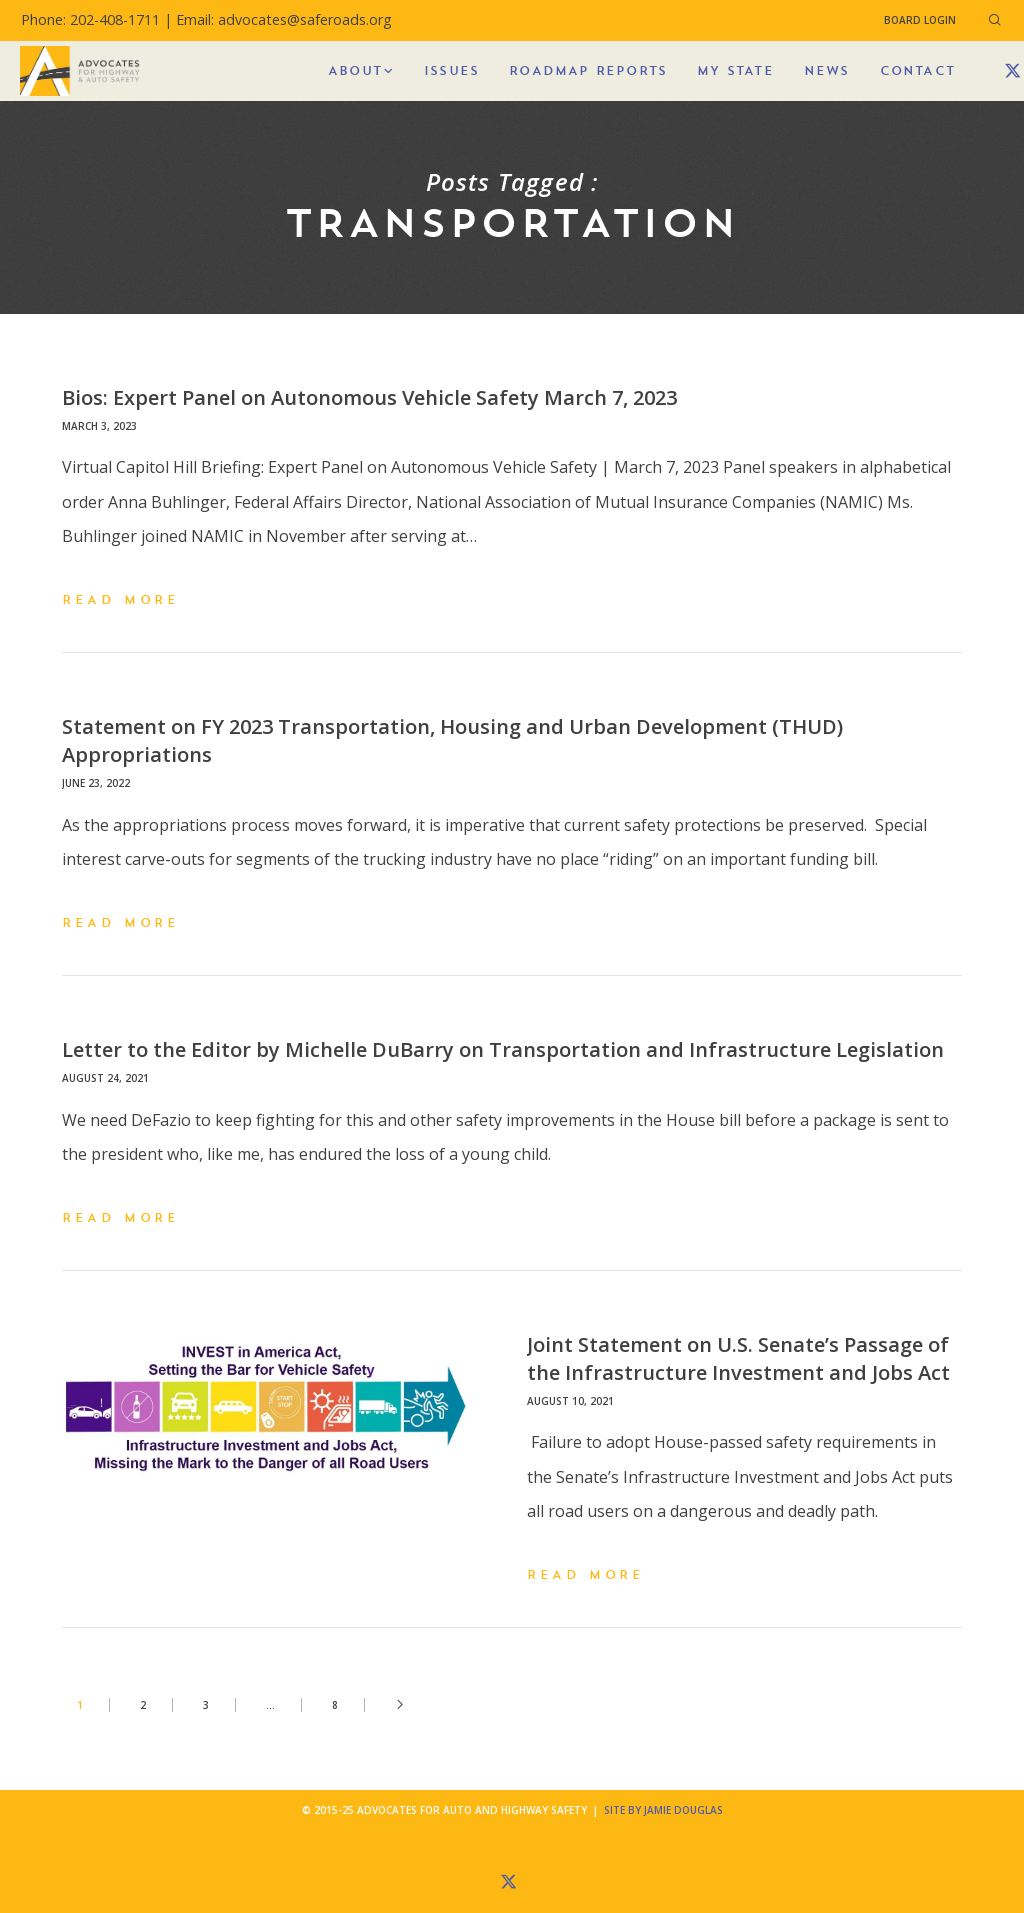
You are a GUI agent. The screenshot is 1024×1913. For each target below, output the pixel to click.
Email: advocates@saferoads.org (284, 19)
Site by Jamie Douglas (663, 1810)
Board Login (920, 20)
